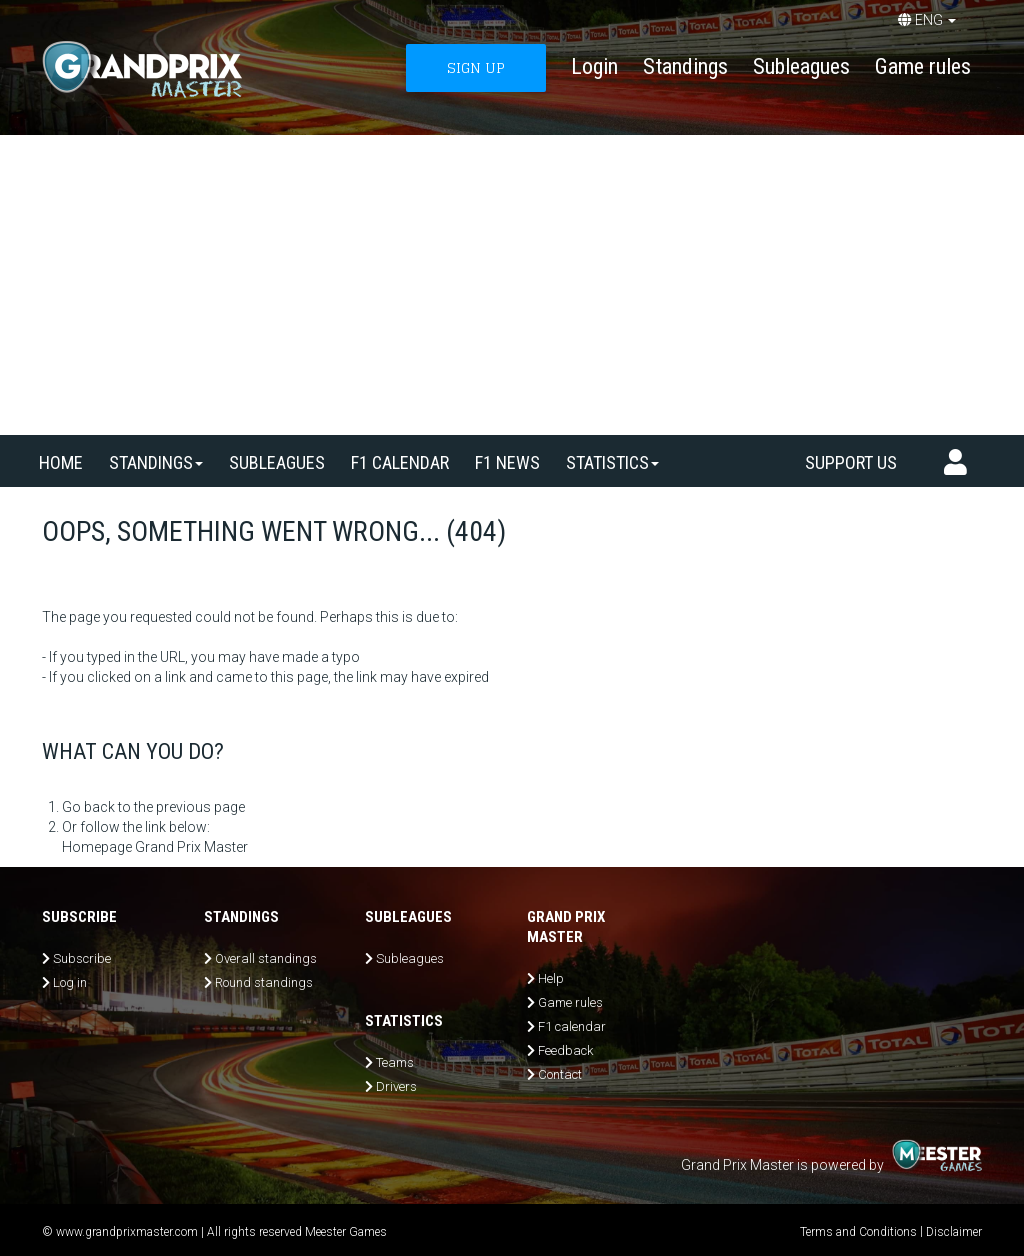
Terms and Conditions (858, 1232)
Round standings (264, 982)
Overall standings (266, 958)
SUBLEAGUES (277, 462)
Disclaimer (954, 1232)
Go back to (96, 807)
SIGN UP (476, 67)
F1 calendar (400, 462)
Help (551, 978)
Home (61, 462)
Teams (395, 1062)
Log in (70, 982)
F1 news (507, 462)
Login (594, 66)
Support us (851, 462)
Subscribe (82, 958)
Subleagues (801, 66)
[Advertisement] (512, 285)
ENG (927, 20)
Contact (560, 1074)
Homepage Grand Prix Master (155, 847)
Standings (685, 66)
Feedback (565, 1050)
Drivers (396, 1086)
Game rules (923, 66)
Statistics (612, 462)
